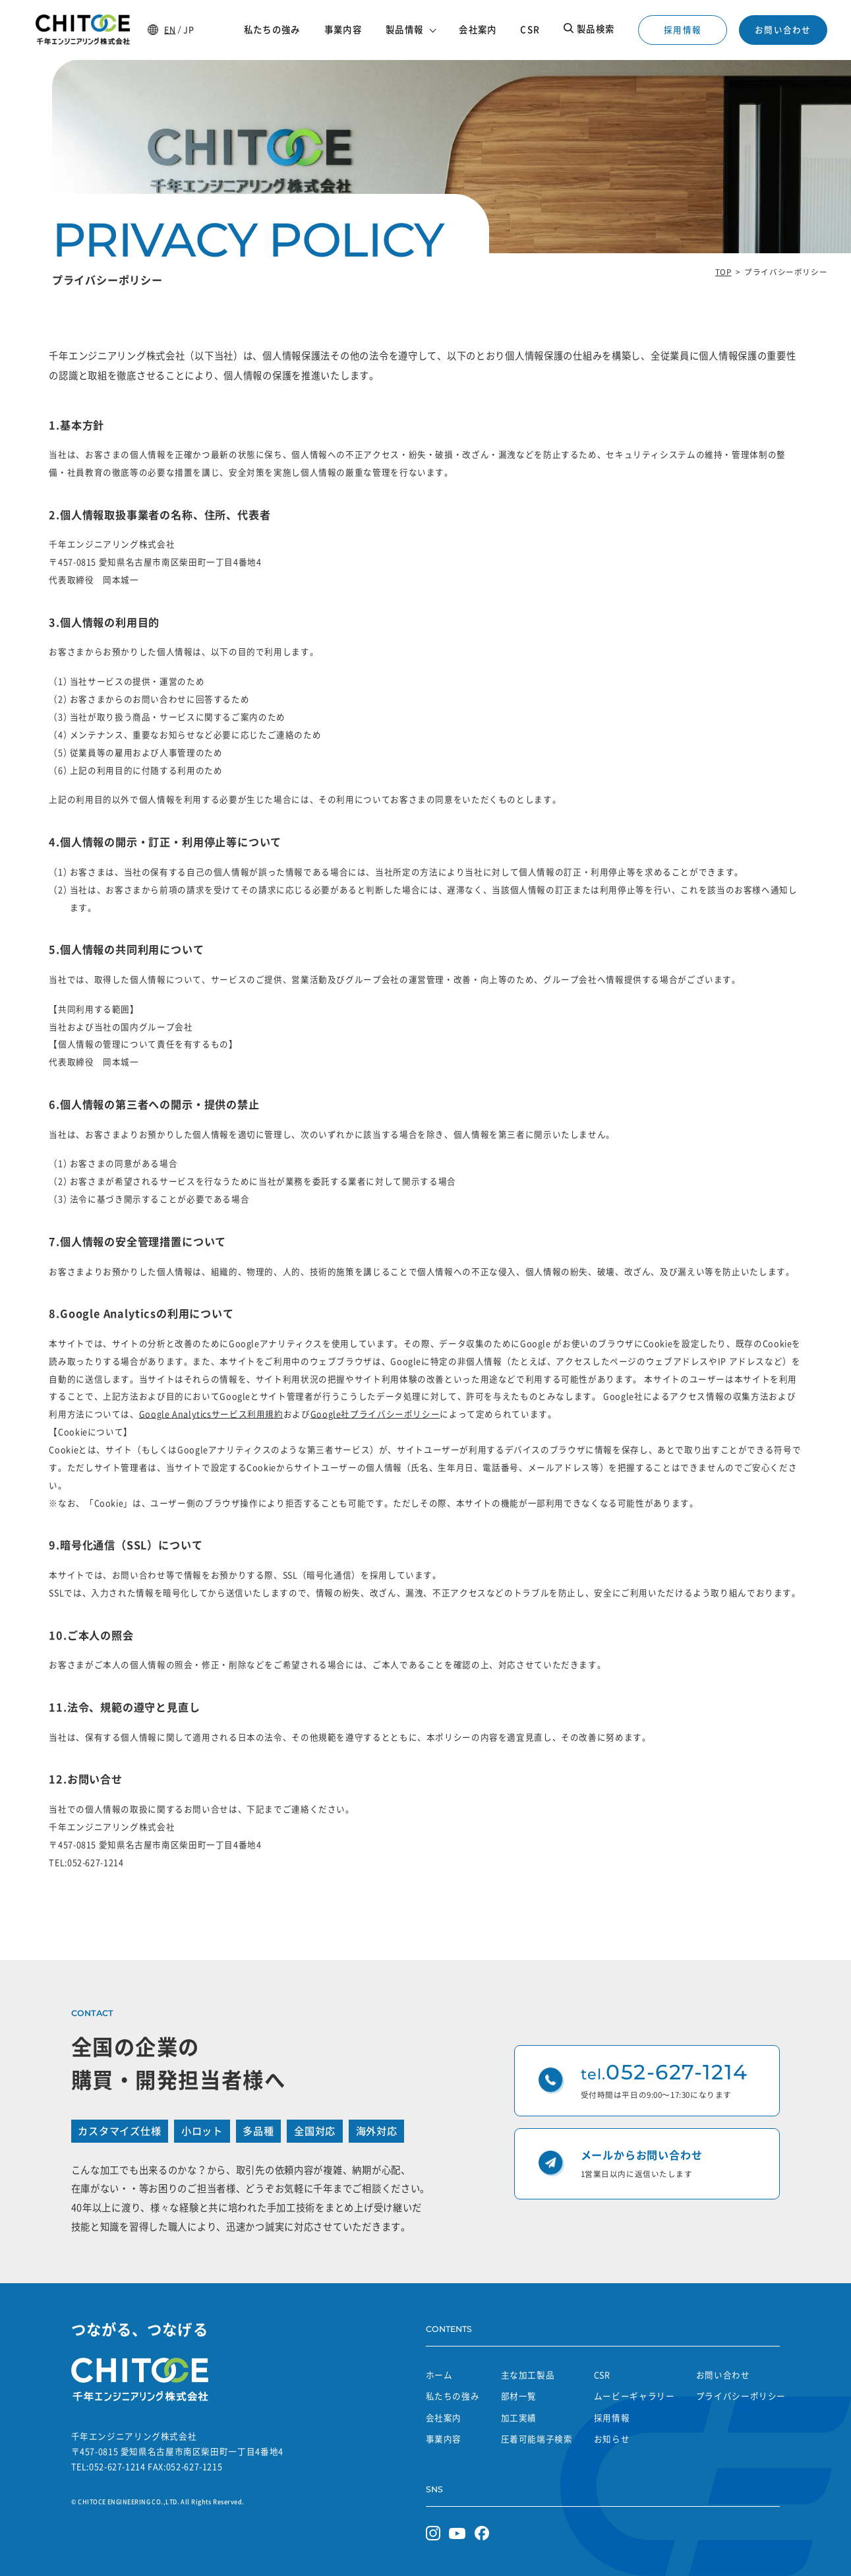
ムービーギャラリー (634, 2395)
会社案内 (444, 2417)
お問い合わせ (783, 29)
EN (169, 29)
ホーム (439, 2374)
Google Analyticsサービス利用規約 (211, 1413)
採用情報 (682, 29)
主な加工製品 (528, 2374)
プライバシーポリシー (741, 2395)
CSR (602, 2374)
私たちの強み (453, 2395)
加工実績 (519, 2417)
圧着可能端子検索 (537, 2438)
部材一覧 (519, 2395)
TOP (723, 272)
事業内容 (444, 2438)
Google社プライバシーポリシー (375, 1413)
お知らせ (612, 2438)
